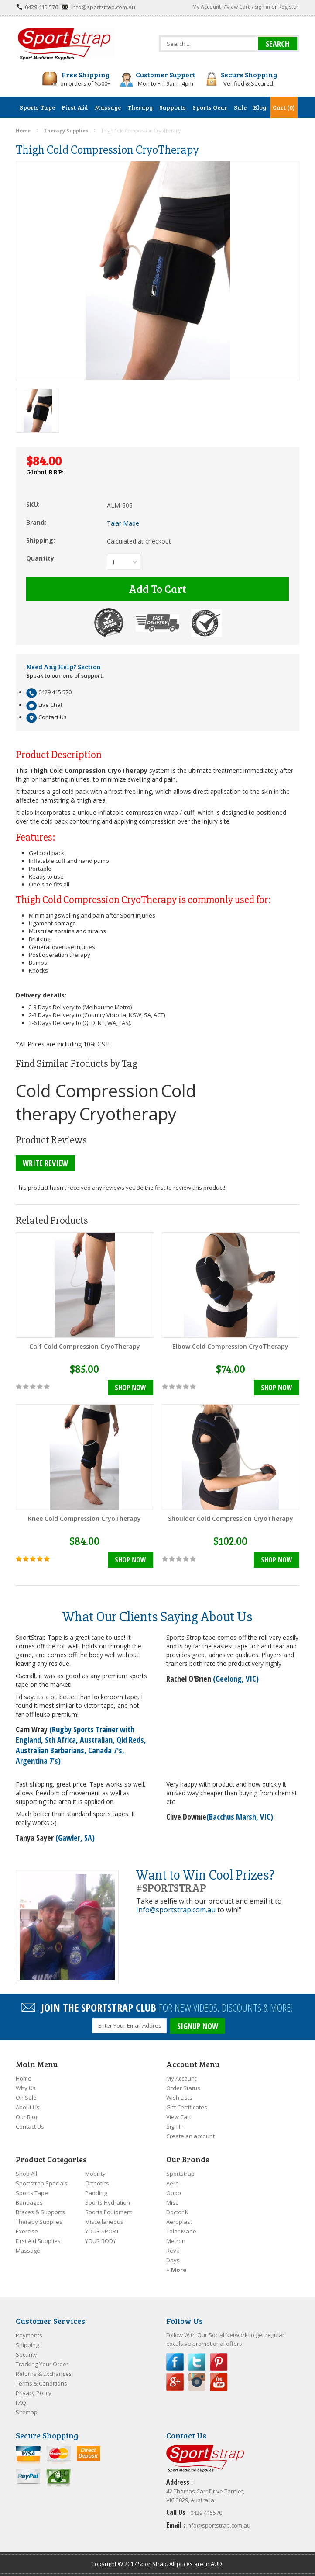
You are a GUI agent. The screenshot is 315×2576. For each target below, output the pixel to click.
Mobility (95, 2174)
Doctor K (177, 2212)
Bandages (29, 2202)
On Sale (26, 2098)
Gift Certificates (186, 2107)
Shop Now (130, 1387)
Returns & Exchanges (44, 2374)
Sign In (175, 2126)
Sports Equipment (108, 2212)
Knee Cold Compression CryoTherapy (84, 1518)
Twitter (196, 2362)
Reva (173, 2250)
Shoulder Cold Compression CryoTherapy (230, 1518)
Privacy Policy (33, 2393)
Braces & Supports (40, 2212)
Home (23, 2078)
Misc (172, 2202)
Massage (28, 2250)
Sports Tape (32, 2193)
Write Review (45, 1163)
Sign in (262, 6)
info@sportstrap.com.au (103, 7)
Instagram (196, 2382)
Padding (96, 2193)
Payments (29, 2335)
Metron (175, 2241)
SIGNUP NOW (197, 2026)
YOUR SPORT (102, 2231)
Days (173, 2260)
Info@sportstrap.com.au (176, 1910)
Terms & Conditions (41, 2383)
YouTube (218, 2382)
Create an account (190, 2136)
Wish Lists (179, 2098)
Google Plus (175, 2382)
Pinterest (218, 2362)
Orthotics (97, 2183)
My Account (206, 6)
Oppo (173, 2193)
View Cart (238, 6)
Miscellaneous (104, 2222)
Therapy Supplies (39, 2222)
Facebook (175, 2362)
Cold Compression (87, 1090)
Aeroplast (179, 2222)
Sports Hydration (107, 2202)
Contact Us (30, 2126)
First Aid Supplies (38, 2241)
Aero (172, 2183)
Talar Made (181, 2231)
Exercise (27, 2231)
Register (288, 6)
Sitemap (27, 2412)
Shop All (26, 2174)
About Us (28, 2107)
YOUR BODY (100, 2241)
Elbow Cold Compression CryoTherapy (230, 1346)
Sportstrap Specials (42, 2183)
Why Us (26, 2088)
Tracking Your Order (42, 2364)
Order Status (183, 2088)
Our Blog (27, 2117)
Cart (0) (284, 107)
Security (26, 2354)
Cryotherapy (128, 1113)
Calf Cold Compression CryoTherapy (84, 1346)
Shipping (27, 2345)
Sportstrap (180, 2174)
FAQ (21, 2402)
